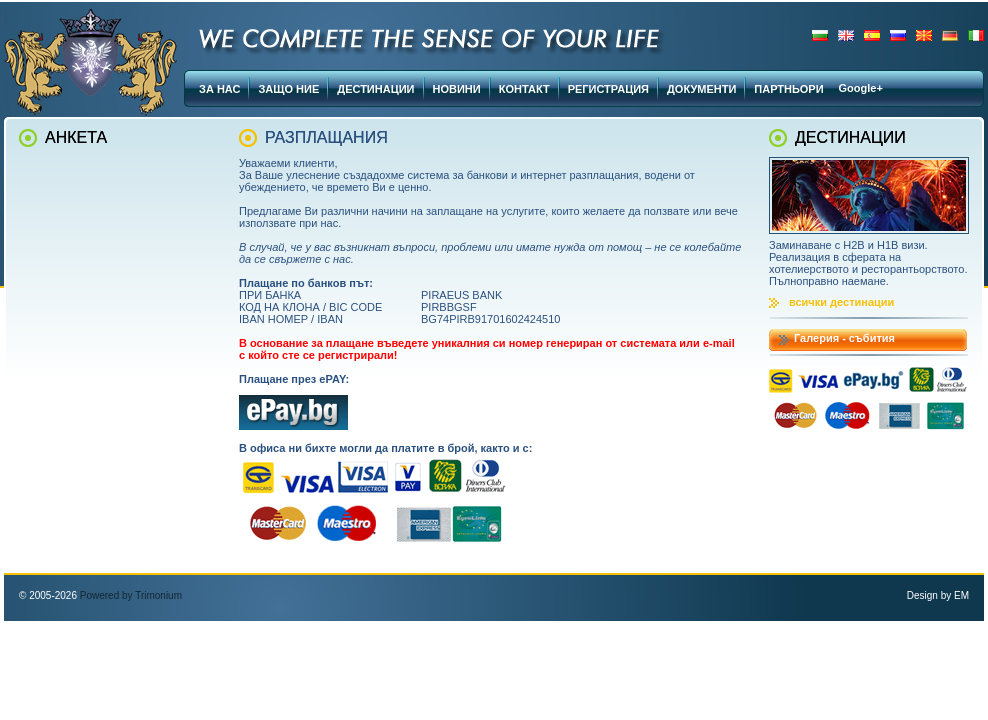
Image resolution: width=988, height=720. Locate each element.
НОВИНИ (457, 89)
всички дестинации (841, 302)
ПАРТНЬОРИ (788, 89)
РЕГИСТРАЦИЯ (608, 89)
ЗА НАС (219, 89)
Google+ (861, 88)
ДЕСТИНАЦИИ (375, 89)
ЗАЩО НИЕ (288, 89)
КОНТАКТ (524, 89)
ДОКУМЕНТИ (701, 89)
